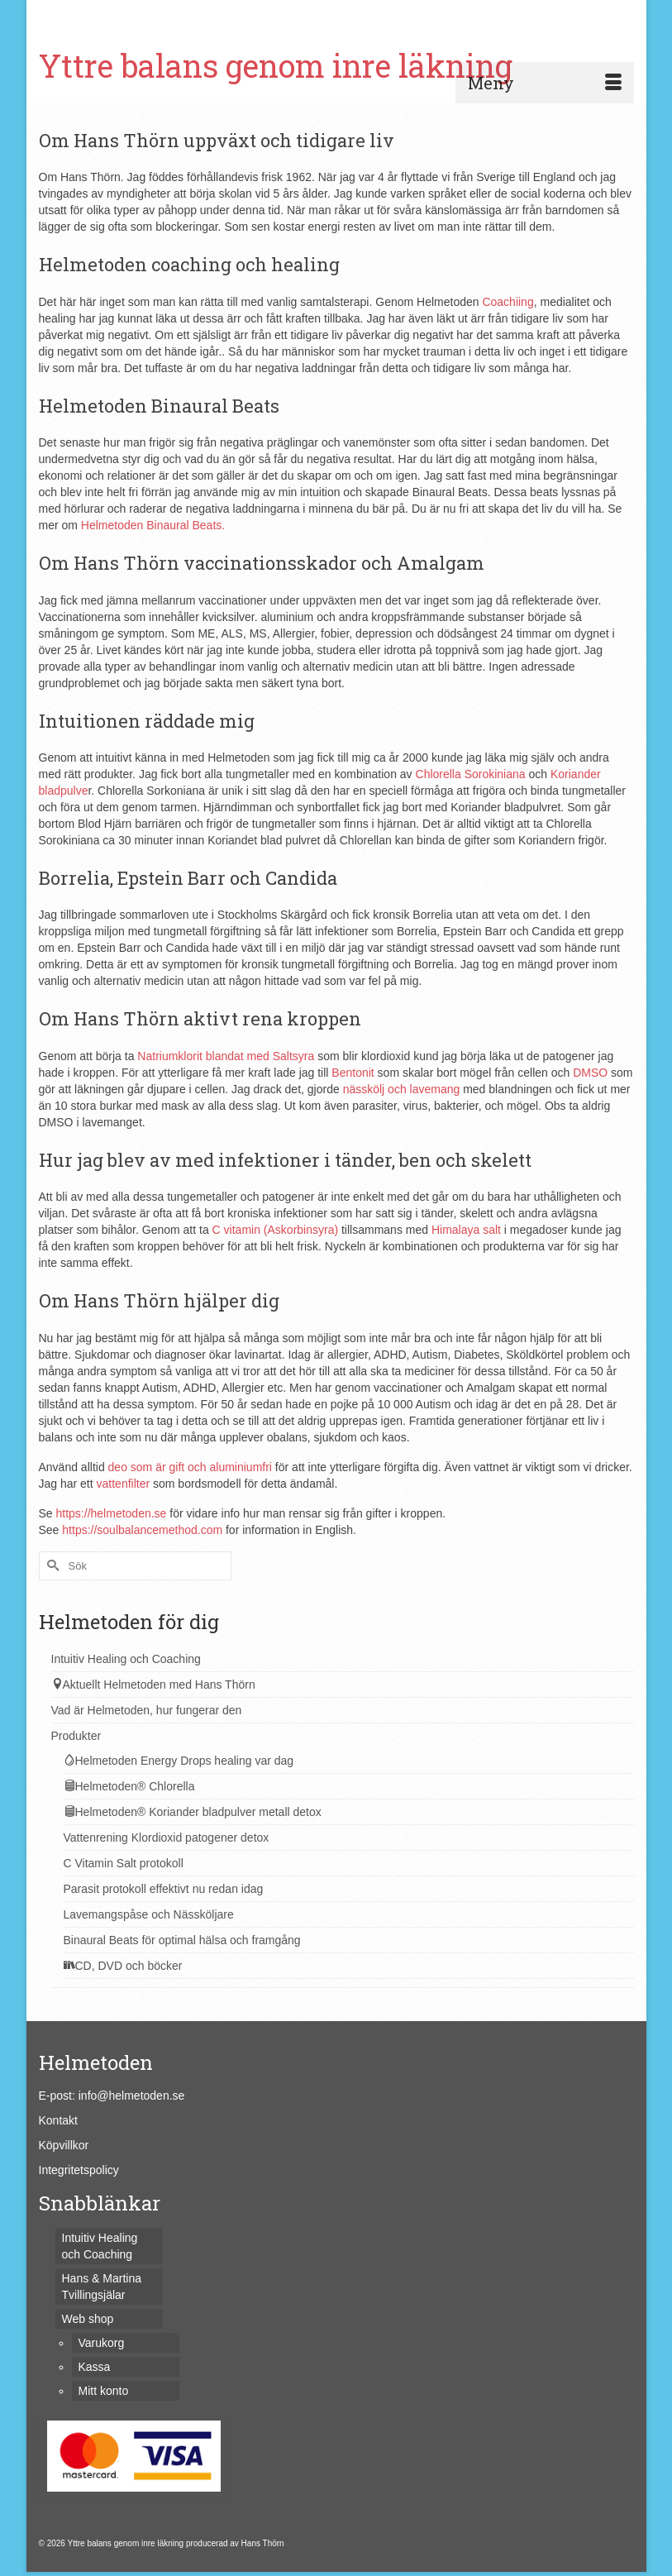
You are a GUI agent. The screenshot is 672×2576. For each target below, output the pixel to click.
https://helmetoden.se (111, 1513)
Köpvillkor (64, 2145)
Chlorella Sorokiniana (471, 774)
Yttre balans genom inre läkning (275, 65)
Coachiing (507, 301)
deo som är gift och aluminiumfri (190, 1467)
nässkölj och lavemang (401, 1089)
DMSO (590, 1072)
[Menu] (544, 82)
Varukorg (91, 14)
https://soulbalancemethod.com (142, 1530)
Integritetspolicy (79, 2170)
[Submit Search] (453, 13)
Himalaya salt (466, 1229)
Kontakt (58, 2120)
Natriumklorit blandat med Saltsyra (225, 1056)
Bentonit (352, 1072)
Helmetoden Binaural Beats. (153, 525)
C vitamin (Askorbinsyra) (275, 1229)
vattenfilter (123, 1483)
